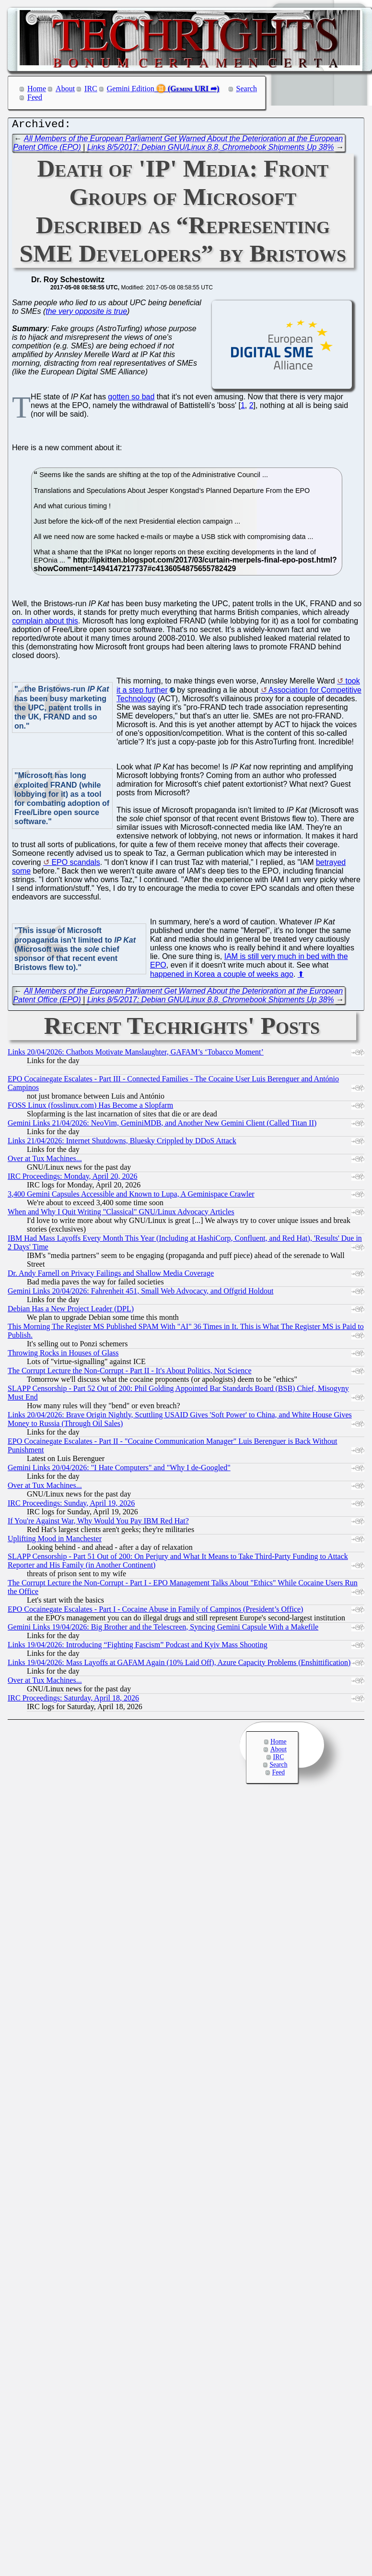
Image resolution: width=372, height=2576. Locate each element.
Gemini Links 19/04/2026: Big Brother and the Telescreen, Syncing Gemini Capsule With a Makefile (163, 1629)
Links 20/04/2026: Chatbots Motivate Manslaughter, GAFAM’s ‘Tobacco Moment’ (136, 1054)
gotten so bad (131, 399)
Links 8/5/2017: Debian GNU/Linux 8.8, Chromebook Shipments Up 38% (210, 149)
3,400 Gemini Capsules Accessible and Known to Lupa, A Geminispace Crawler (131, 1196)
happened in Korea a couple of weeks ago (221, 976)
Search (246, 88)
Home (36, 88)
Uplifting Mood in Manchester (55, 1541)
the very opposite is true (86, 314)
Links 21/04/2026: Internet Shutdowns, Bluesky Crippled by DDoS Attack (122, 1143)
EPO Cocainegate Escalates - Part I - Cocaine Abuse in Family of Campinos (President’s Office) (155, 1611)
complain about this (45, 623)
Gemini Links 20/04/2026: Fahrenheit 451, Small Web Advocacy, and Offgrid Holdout (140, 1293)
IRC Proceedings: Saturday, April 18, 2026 (73, 1700)
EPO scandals (75, 865)
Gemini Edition (130, 88)
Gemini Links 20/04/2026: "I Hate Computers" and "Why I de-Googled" (119, 1470)
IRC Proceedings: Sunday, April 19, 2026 (71, 1505)
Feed (34, 97)
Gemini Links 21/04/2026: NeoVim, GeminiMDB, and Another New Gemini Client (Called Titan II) (162, 1125)
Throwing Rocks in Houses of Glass (63, 1355)
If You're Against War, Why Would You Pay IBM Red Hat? (98, 1523)
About (65, 88)
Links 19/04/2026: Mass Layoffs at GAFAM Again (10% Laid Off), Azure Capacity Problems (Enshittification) (179, 1665)
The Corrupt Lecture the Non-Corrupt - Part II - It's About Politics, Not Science (130, 1373)
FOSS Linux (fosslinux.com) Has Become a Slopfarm (90, 1107)
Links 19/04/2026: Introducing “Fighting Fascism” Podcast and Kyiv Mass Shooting (137, 1647)
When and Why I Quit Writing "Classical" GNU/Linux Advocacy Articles (121, 1214)
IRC (90, 88)
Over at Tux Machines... (45, 1161)
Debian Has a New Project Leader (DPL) (71, 1311)
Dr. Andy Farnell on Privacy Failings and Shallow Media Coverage (111, 1275)
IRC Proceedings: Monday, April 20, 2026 (73, 1178)
